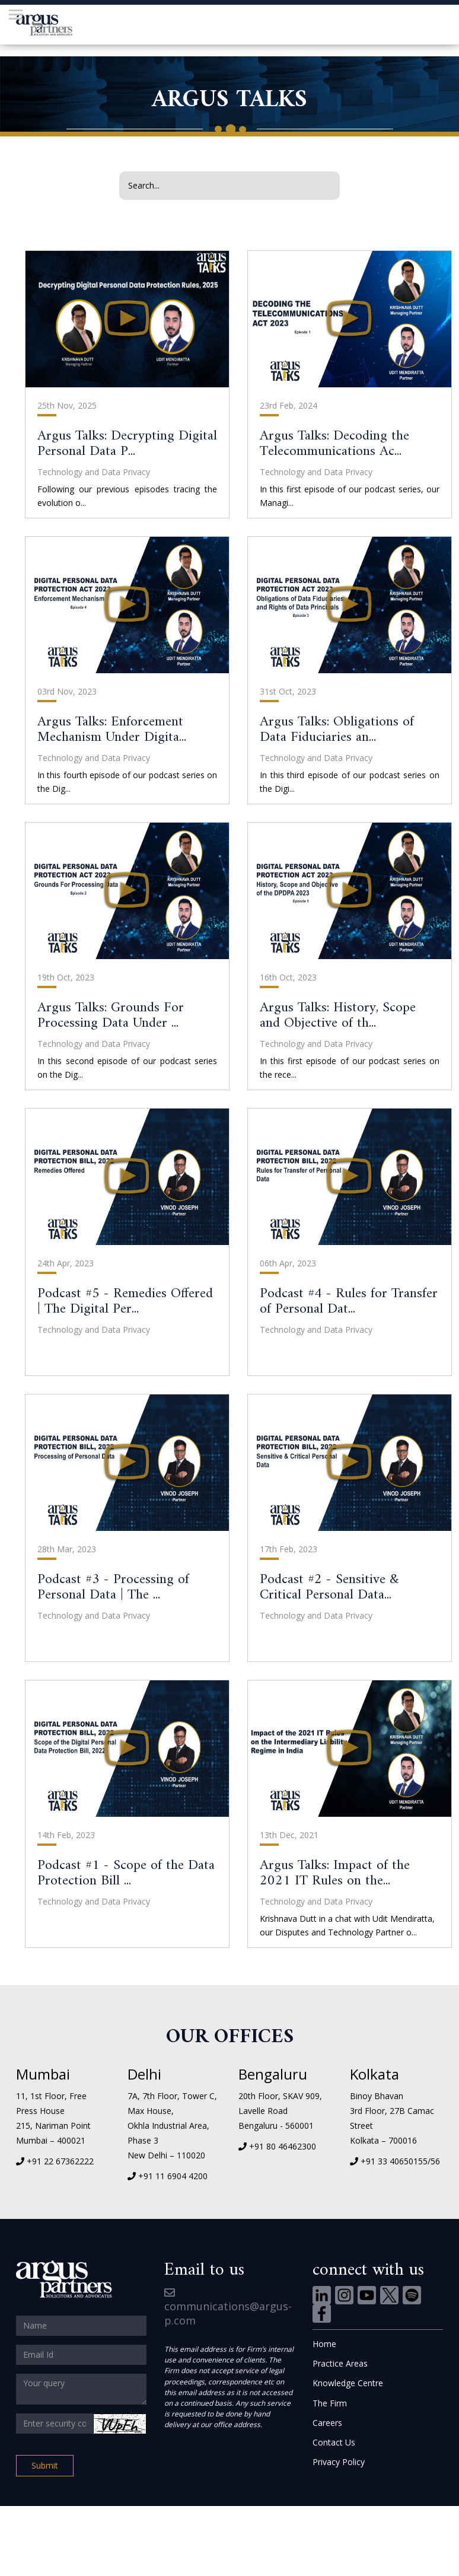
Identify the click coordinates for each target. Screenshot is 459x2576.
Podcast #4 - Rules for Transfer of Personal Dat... (349, 1301)
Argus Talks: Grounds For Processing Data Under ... (110, 1015)
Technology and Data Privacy (93, 471)
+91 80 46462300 (282, 2146)
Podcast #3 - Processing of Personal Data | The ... (113, 1587)
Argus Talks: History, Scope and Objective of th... (338, 1015)
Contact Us (334, 2442)
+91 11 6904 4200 (173, 2176)
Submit (44, 2465)
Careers (327, 2422)
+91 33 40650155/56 (400, 2161)
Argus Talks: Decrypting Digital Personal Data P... (127, 444)
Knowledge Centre (348, 2383)
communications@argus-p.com (228, 2307)
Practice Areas (340, 2363)
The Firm (330, 2403)
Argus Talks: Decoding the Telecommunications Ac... (334, 444)
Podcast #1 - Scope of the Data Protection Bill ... (126, 1873)
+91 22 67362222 (60, 2161)
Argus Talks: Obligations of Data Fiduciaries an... (337, 729)
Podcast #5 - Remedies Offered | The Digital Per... (125, 1301)
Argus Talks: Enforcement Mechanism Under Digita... (111, 729)
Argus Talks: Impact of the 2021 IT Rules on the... (335, 1873)
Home (324, 2343)
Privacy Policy (339, 2461)
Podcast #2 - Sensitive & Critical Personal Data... (329, 1587)
